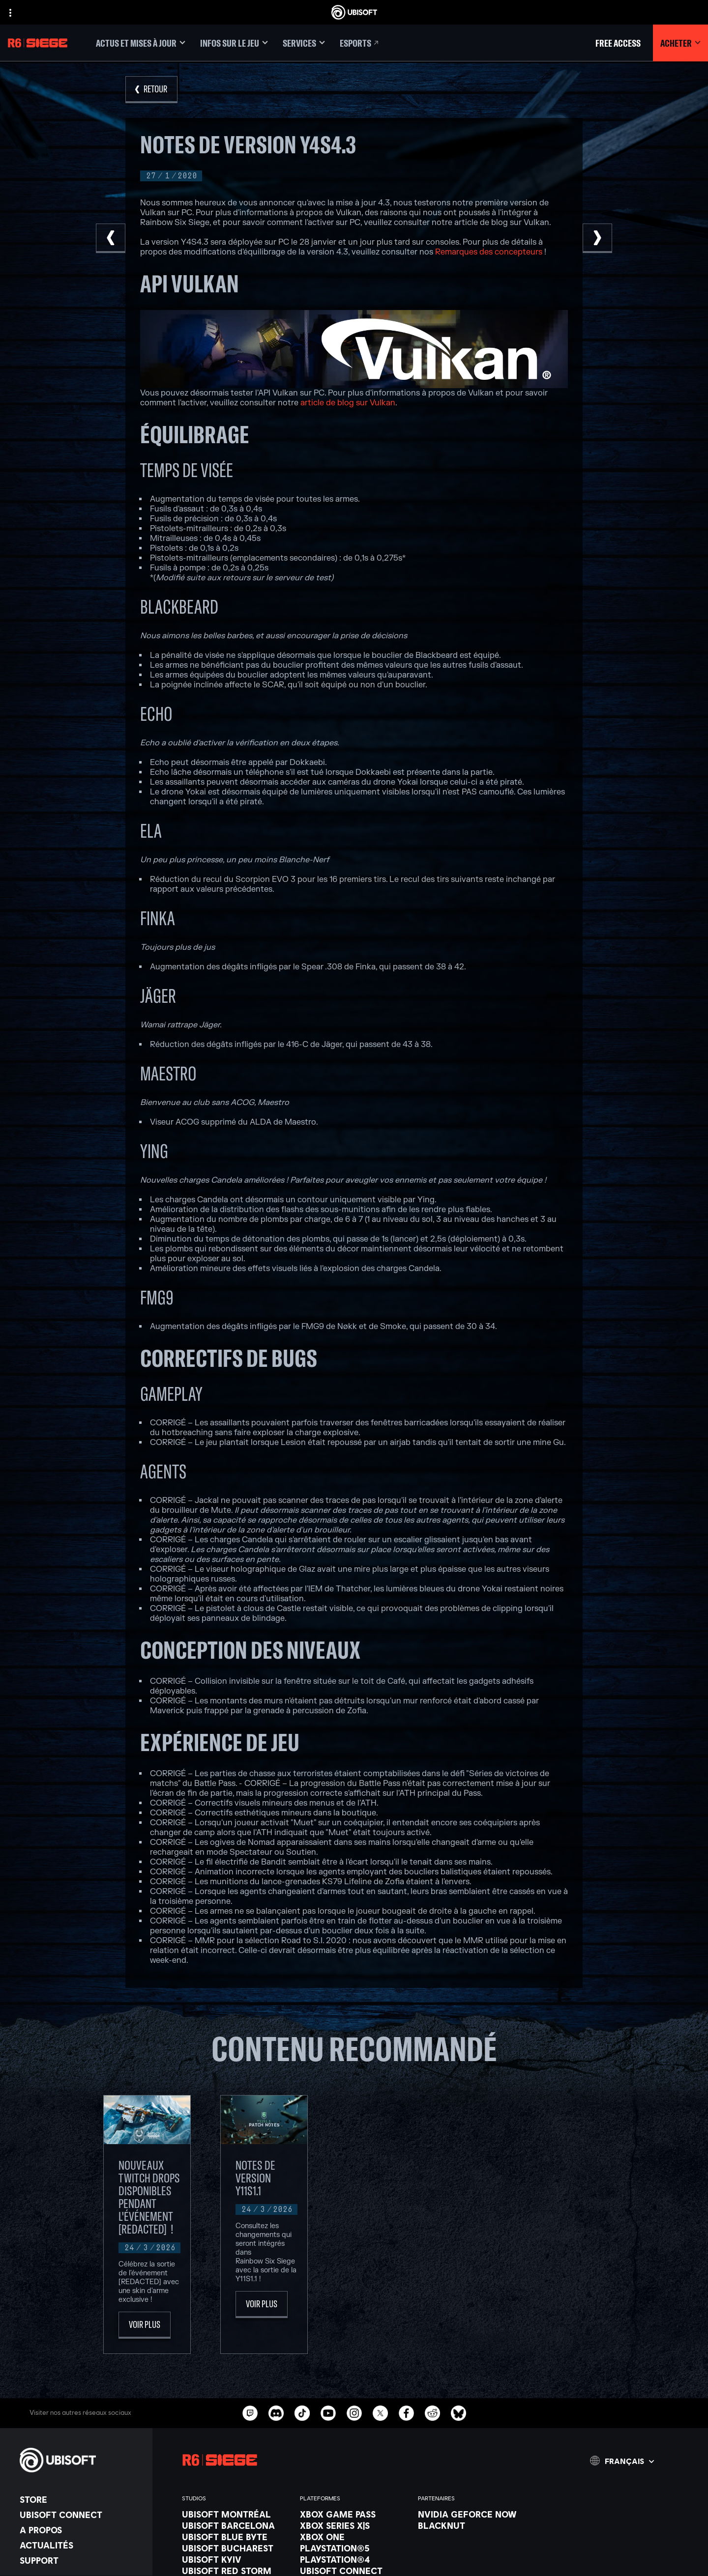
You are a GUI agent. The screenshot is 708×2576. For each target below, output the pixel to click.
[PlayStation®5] (354, 2554)
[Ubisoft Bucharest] (236, 2554)
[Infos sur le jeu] (234, 43)
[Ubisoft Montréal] (236, 2520)
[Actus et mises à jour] (140, 43)
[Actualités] (81, 2551)
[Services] (304, 43)
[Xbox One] (354, 2543)
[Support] (81, 2566)
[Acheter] (680, 43)
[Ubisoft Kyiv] (236, 2565)
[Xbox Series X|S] (354, 2531)
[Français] (622, 2466)
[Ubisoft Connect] (81, 2520)
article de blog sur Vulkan (347, 403)
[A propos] (81, 2536)
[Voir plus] (144, 2331)
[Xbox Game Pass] (354, 2520)
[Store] (81, 2505)
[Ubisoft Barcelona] (236, 2531)
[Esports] (359, 43)
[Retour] (151, 89)
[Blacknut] (472, 2531)
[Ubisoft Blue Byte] (236, 2543)
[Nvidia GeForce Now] (472, 2520)
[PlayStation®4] (354, 2565)
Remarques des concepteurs (488, 252)
